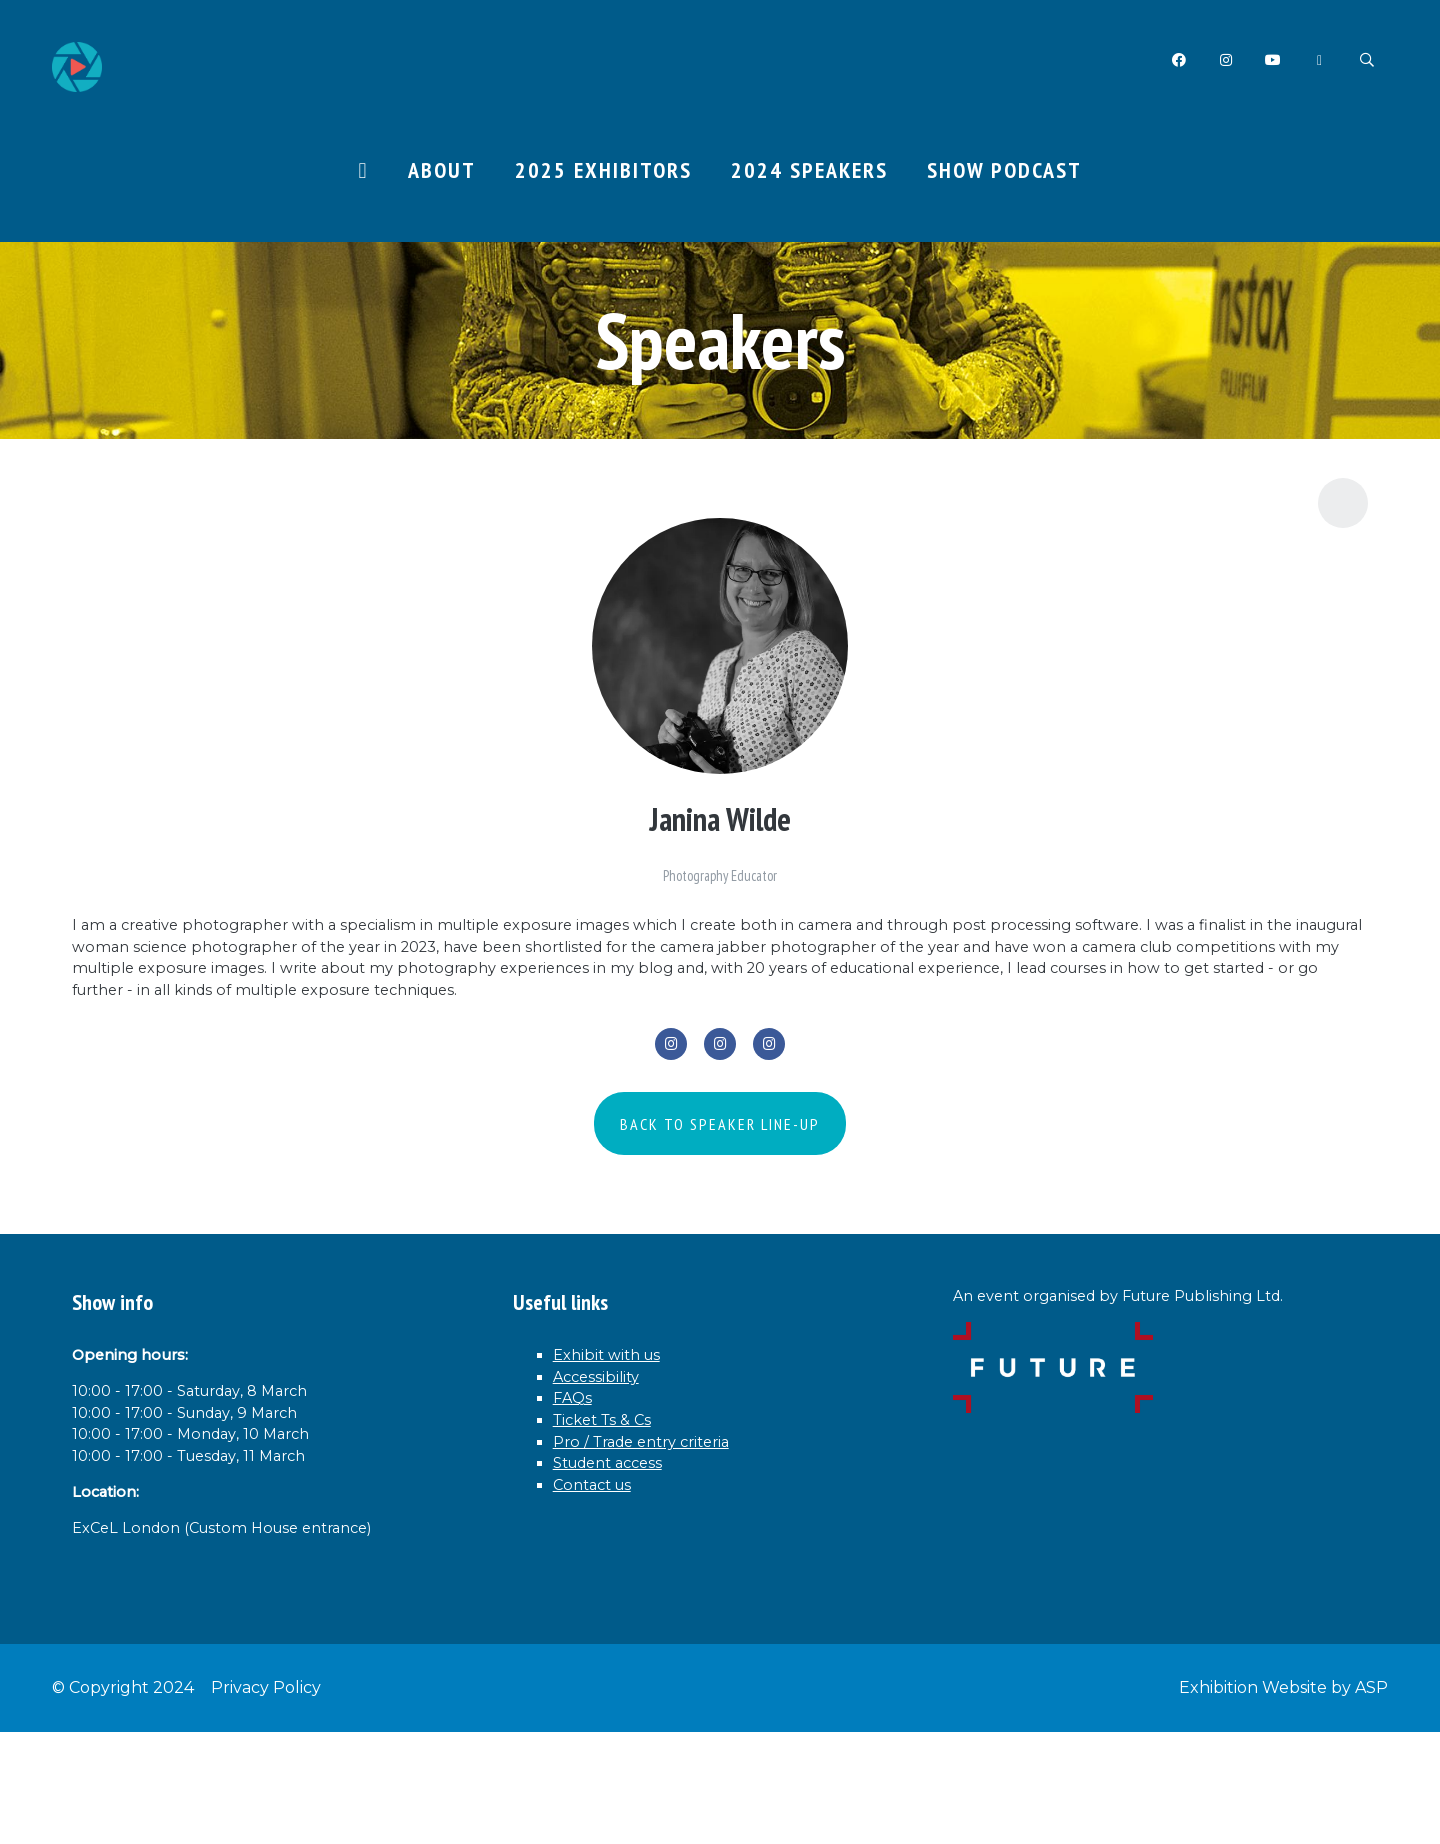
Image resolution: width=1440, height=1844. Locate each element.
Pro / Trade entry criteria (662, 1530)
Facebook (1174, 60)
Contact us (601, 1584)
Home (363, 173)
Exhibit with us (620, 1422)
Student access (621, 1557)
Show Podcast (1004, 171)
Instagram (1222, 60)
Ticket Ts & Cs (616, 1503)
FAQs (576, 1476)
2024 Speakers (809, 171)
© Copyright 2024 (123, 1799)
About (442, 171)
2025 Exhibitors (603, 171)
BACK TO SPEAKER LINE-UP (720, 1187)
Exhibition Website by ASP (1283, 1799)
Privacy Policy (266, 1799)
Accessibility (608, 1449)
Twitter (1318, 60)
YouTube (1270, 60)
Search (1366, 60)
